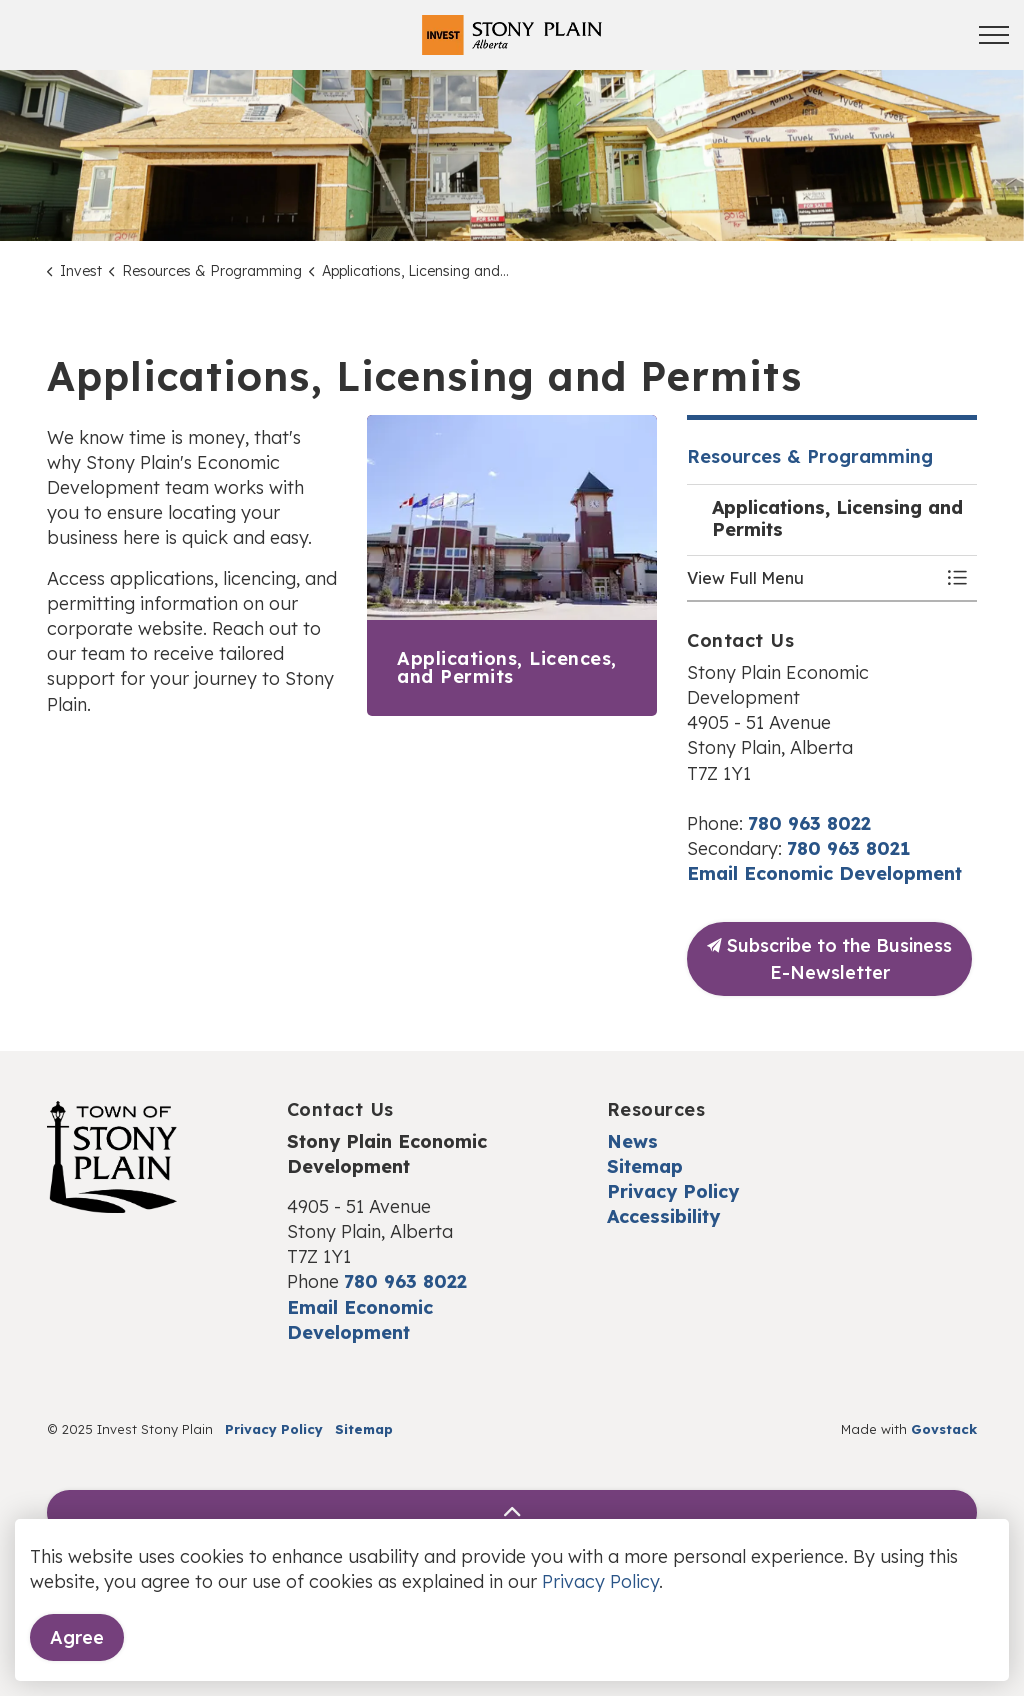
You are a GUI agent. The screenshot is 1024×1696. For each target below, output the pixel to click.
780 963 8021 (848, 848)
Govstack (944, 1429)
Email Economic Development (824, 873)
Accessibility (663, 1216)
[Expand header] (994, 35)
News (632, 1141)
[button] (812, 578)
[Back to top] (512, 1512)
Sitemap (645, 1166)
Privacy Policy (673, 1191)
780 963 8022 (809, 823)
